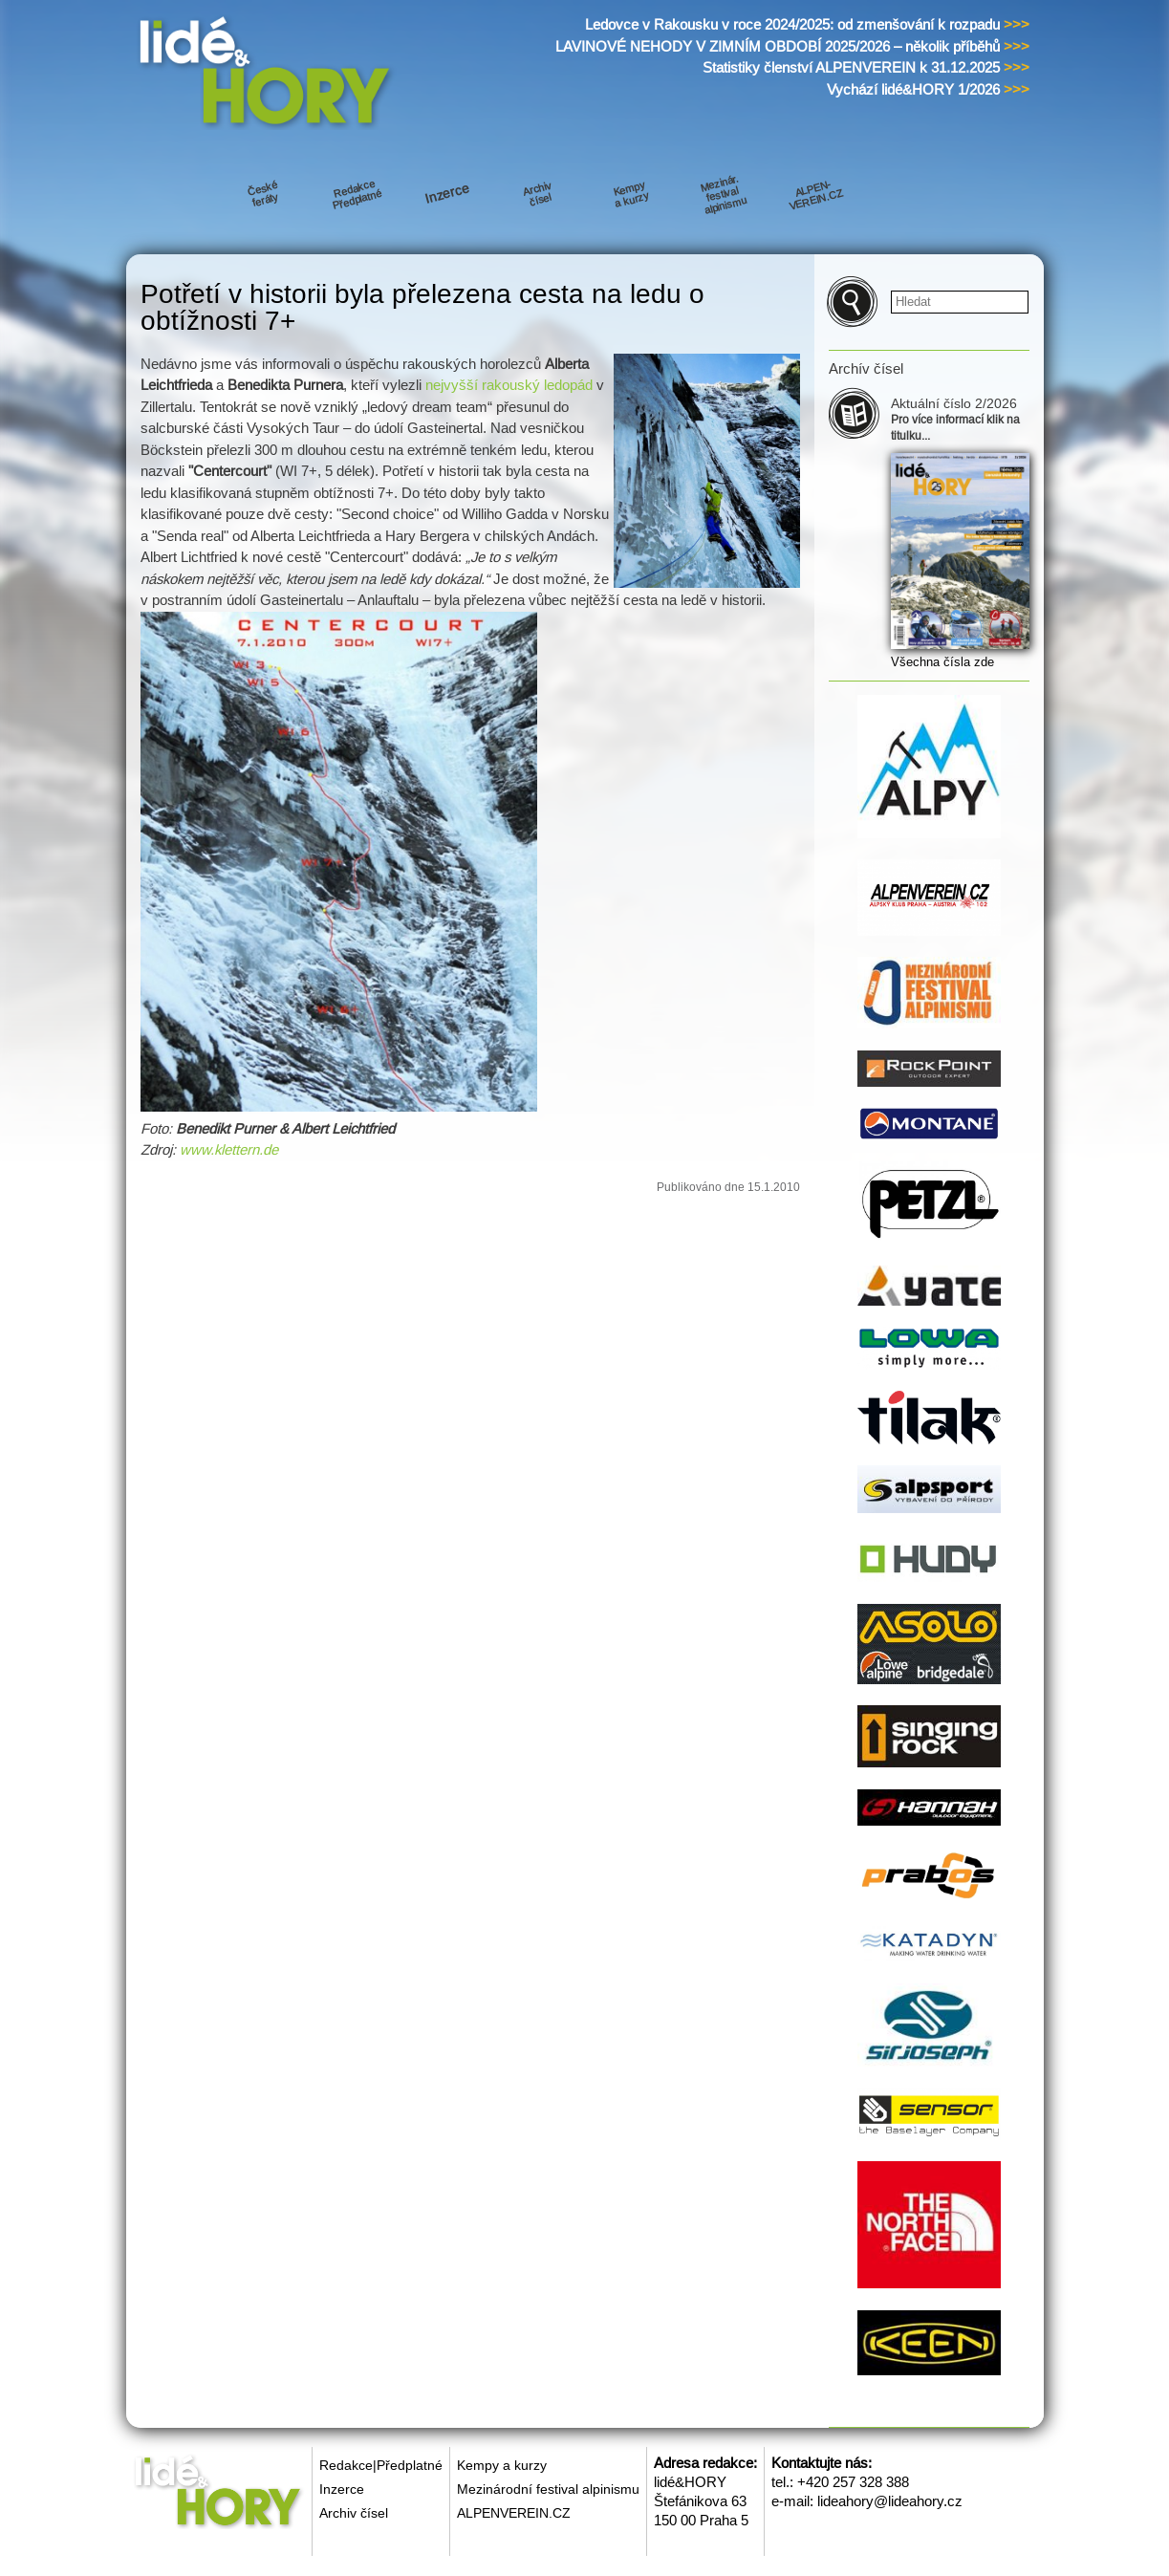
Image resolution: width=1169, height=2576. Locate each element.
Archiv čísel (353, 2513)
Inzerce (341, 2489)
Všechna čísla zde (942, 662)
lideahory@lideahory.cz (890, 2501)
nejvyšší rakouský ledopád (509, 385)
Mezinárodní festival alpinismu (548, 2489)
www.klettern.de (229, 1149)
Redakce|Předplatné (381, 2465)
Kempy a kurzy (502, 2465)
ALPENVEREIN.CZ (514, 2513)
